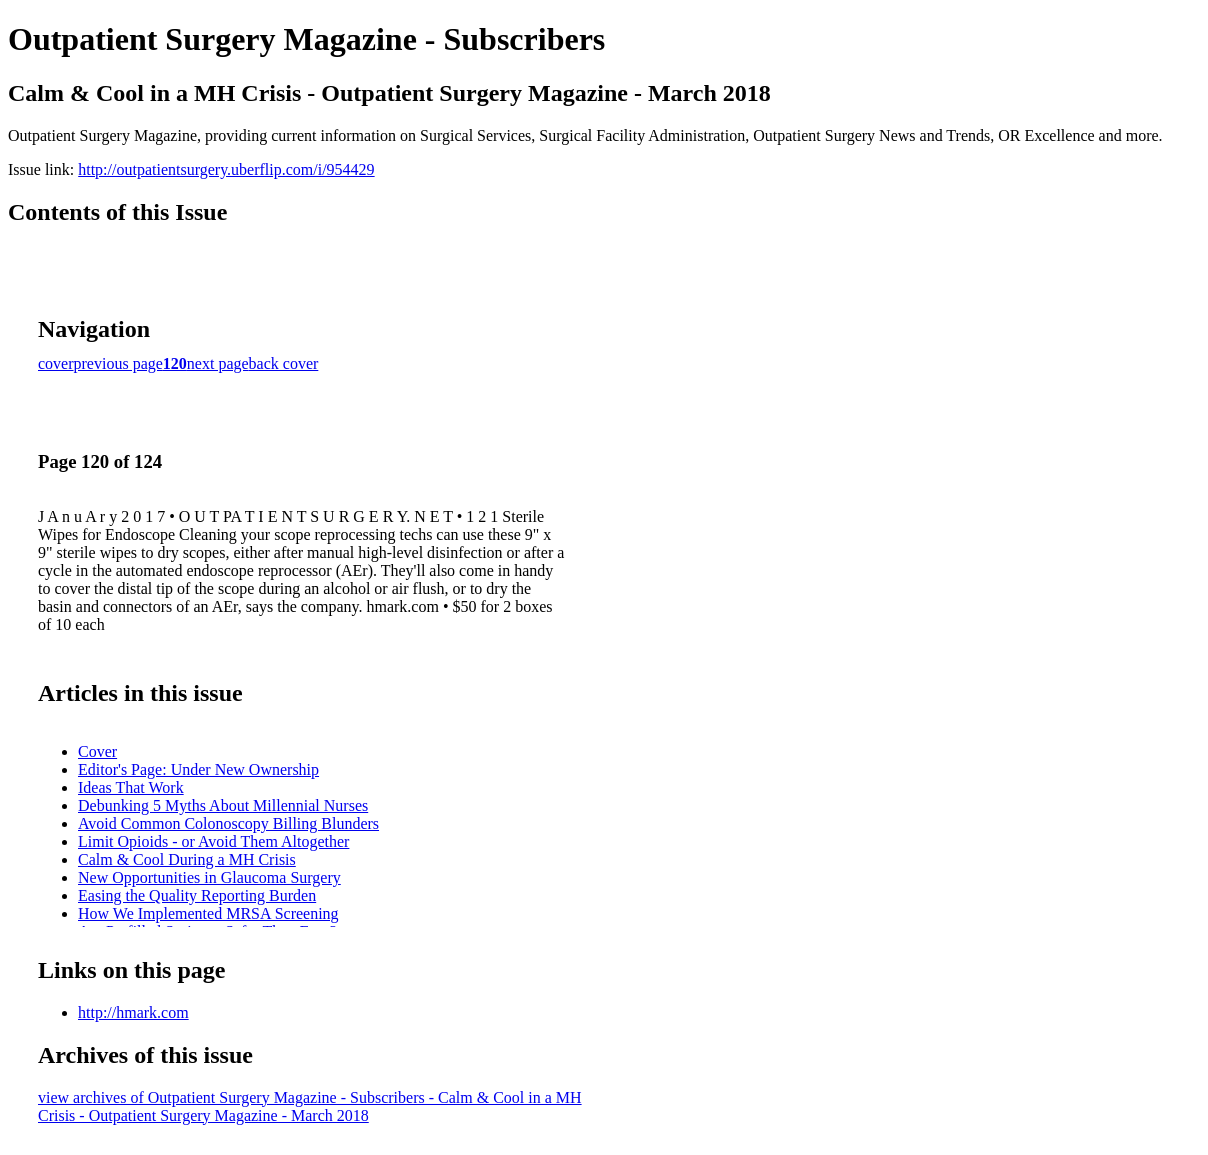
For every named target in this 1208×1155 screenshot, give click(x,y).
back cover (284, 363)
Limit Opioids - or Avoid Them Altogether (213, 841)
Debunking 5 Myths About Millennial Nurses (223, 805)
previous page (118, 363)
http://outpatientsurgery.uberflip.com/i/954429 (226, 169)
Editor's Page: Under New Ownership (198, 769)
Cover (97, 751)
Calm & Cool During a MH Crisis (187, 859)
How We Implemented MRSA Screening (208, 913)
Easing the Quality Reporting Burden (197, 895)
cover (56, 363)
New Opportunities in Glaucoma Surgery (209, 877)
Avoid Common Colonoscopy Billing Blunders (228, 823)
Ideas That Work (131, 787)
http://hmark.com (133, 1012)
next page (218, 363)
